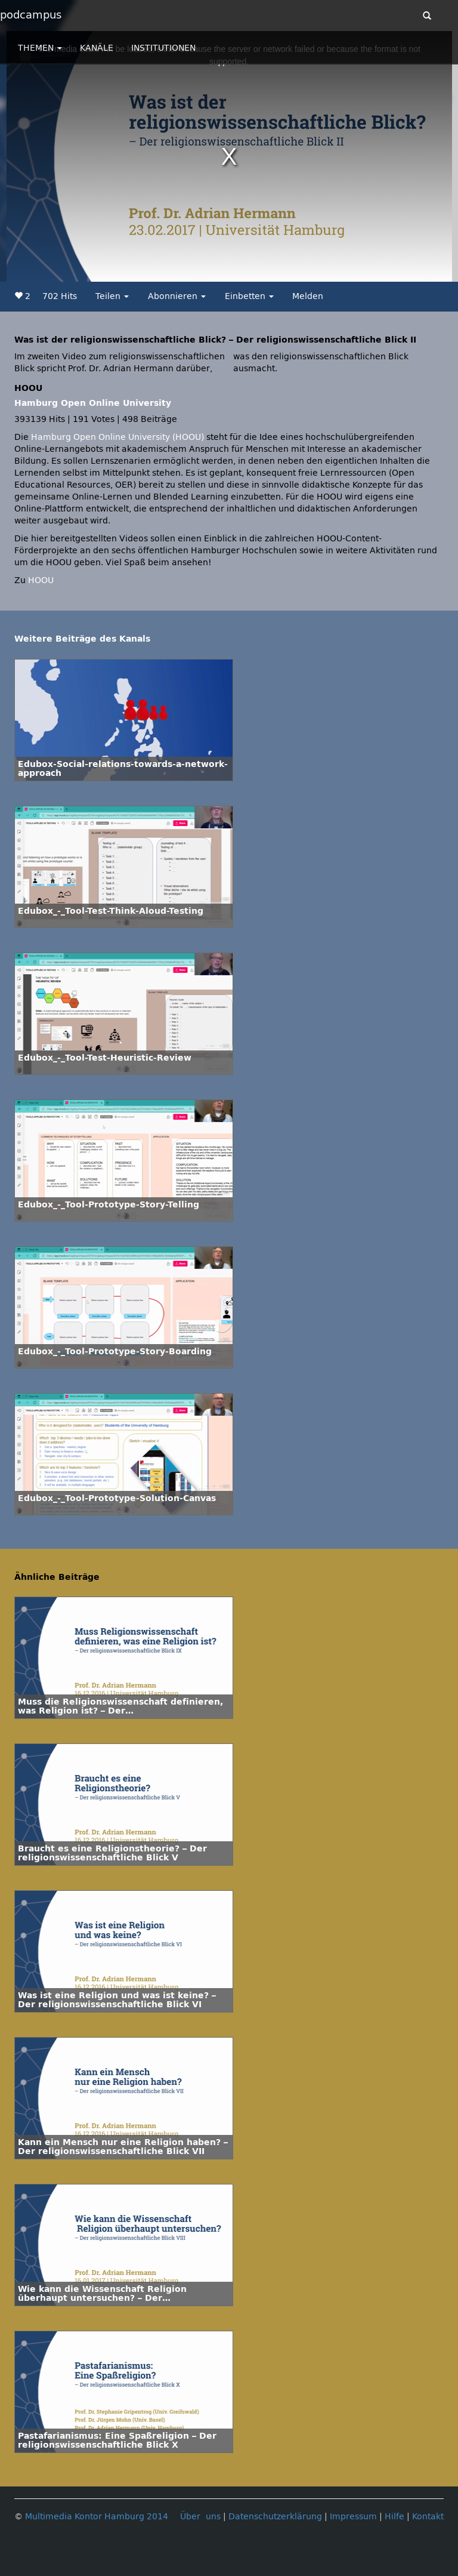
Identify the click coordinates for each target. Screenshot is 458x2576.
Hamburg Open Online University (92, 403)
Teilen (112, 296)
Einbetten (249, 296)
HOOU (41, 580)
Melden (307, 296)
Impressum (353, 2517)
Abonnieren (177, 296)
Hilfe (394, 2517)
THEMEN (40, 48)
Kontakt (428, 2517)
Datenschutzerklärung (275, 2517)
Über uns (200, 2517)
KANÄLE (96, 48)
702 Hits (59, 296)
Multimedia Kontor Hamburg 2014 (96, 2517)
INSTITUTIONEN (163, 48)
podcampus (30, 14)
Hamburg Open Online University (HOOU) (117, 437)
